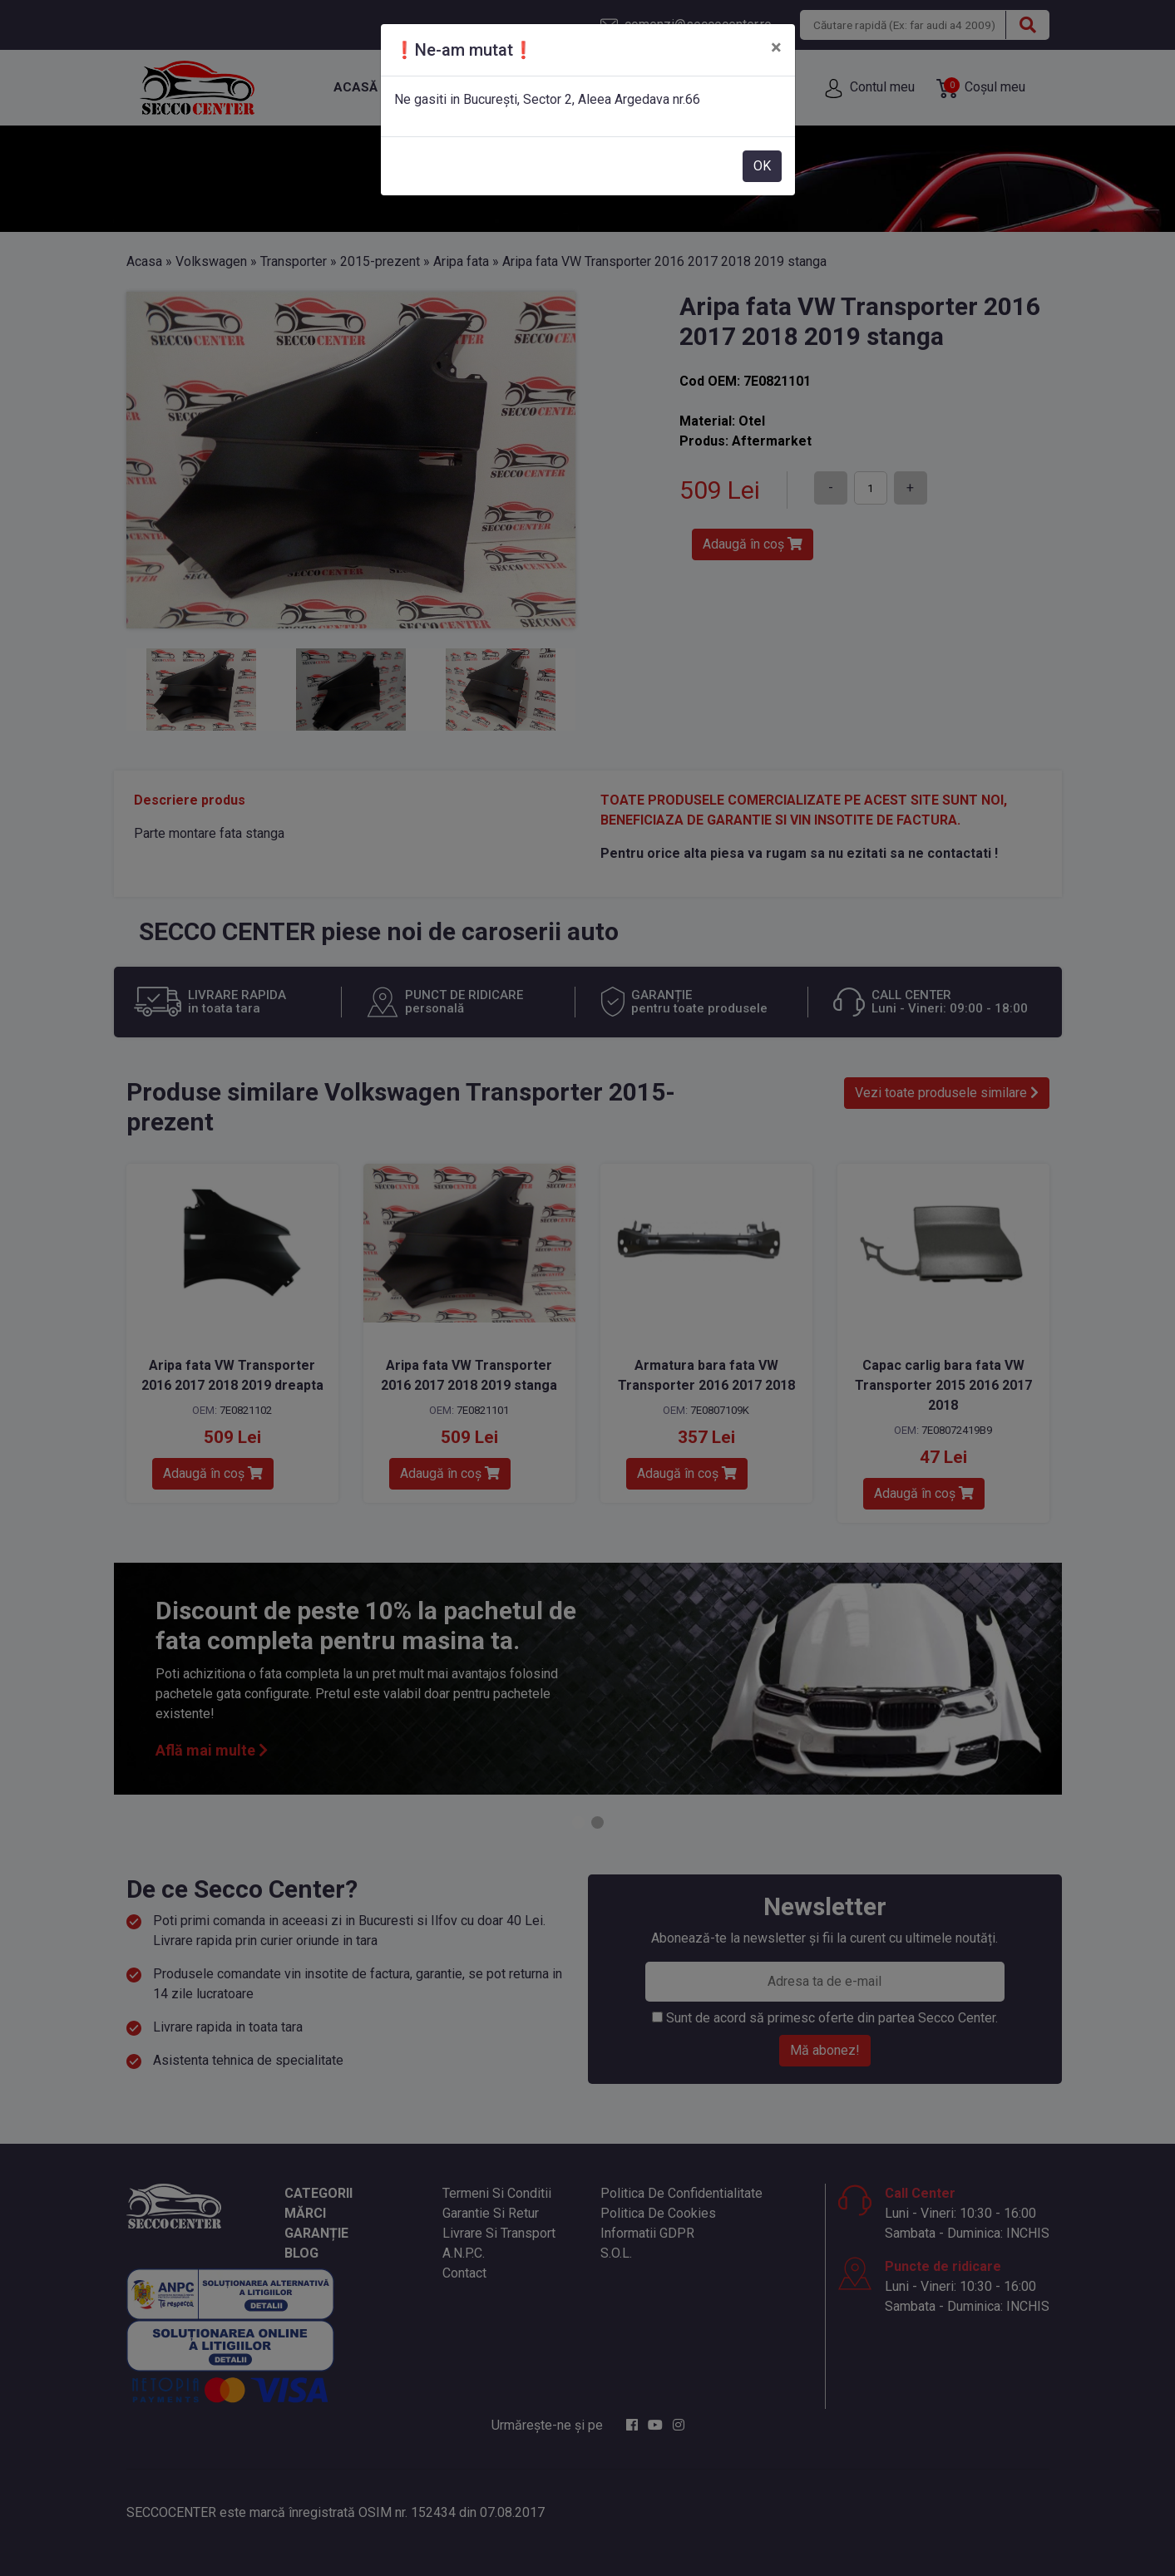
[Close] (776, 47)
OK (762, 166)
